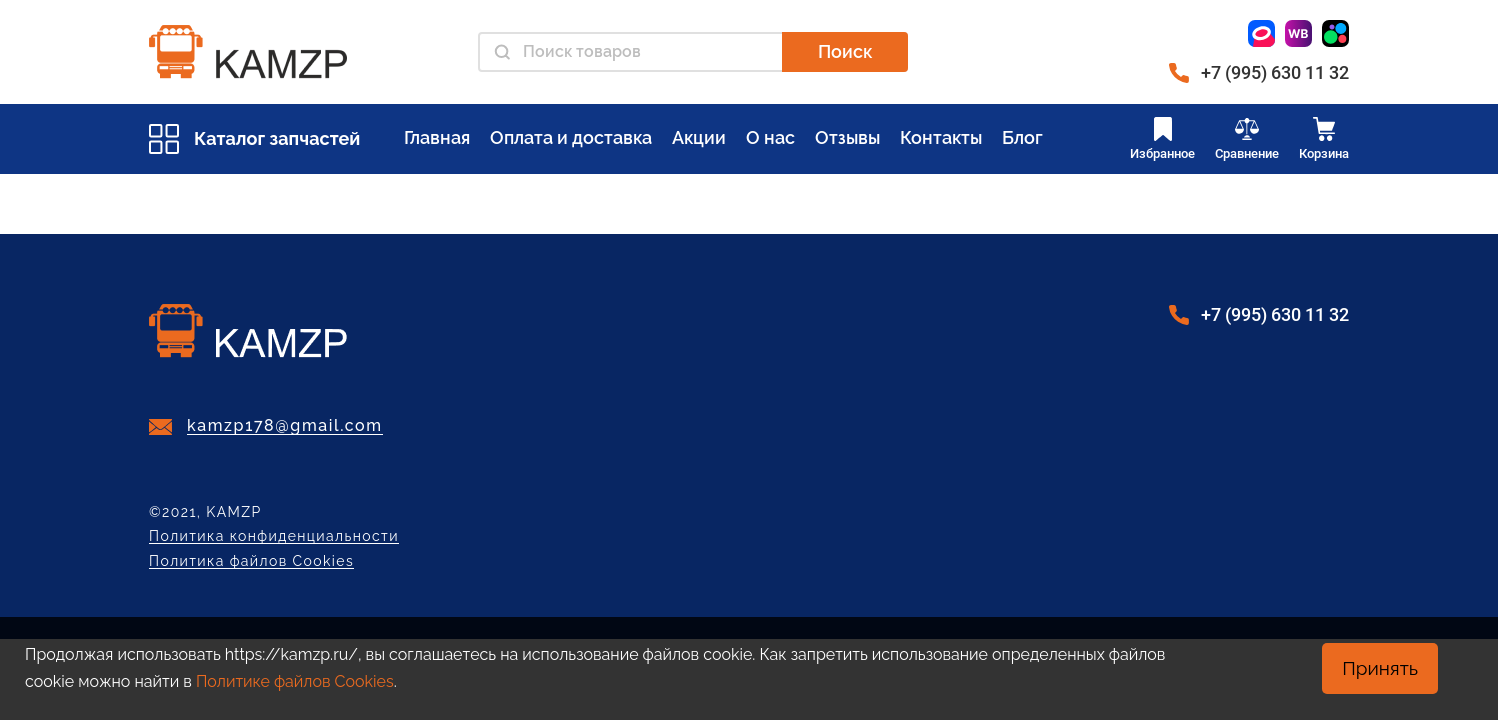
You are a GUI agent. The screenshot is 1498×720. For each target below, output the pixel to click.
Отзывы (847, 137)
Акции (699, 137)
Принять (1380, 668)
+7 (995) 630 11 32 (1275, 72)
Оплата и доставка (571, 137)
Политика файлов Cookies (251, 561)
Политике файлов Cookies (295, 681)
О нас (770, 137)
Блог (1022, 137)
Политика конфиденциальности (274, 536)
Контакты (941, 137)
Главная (437, 137)
